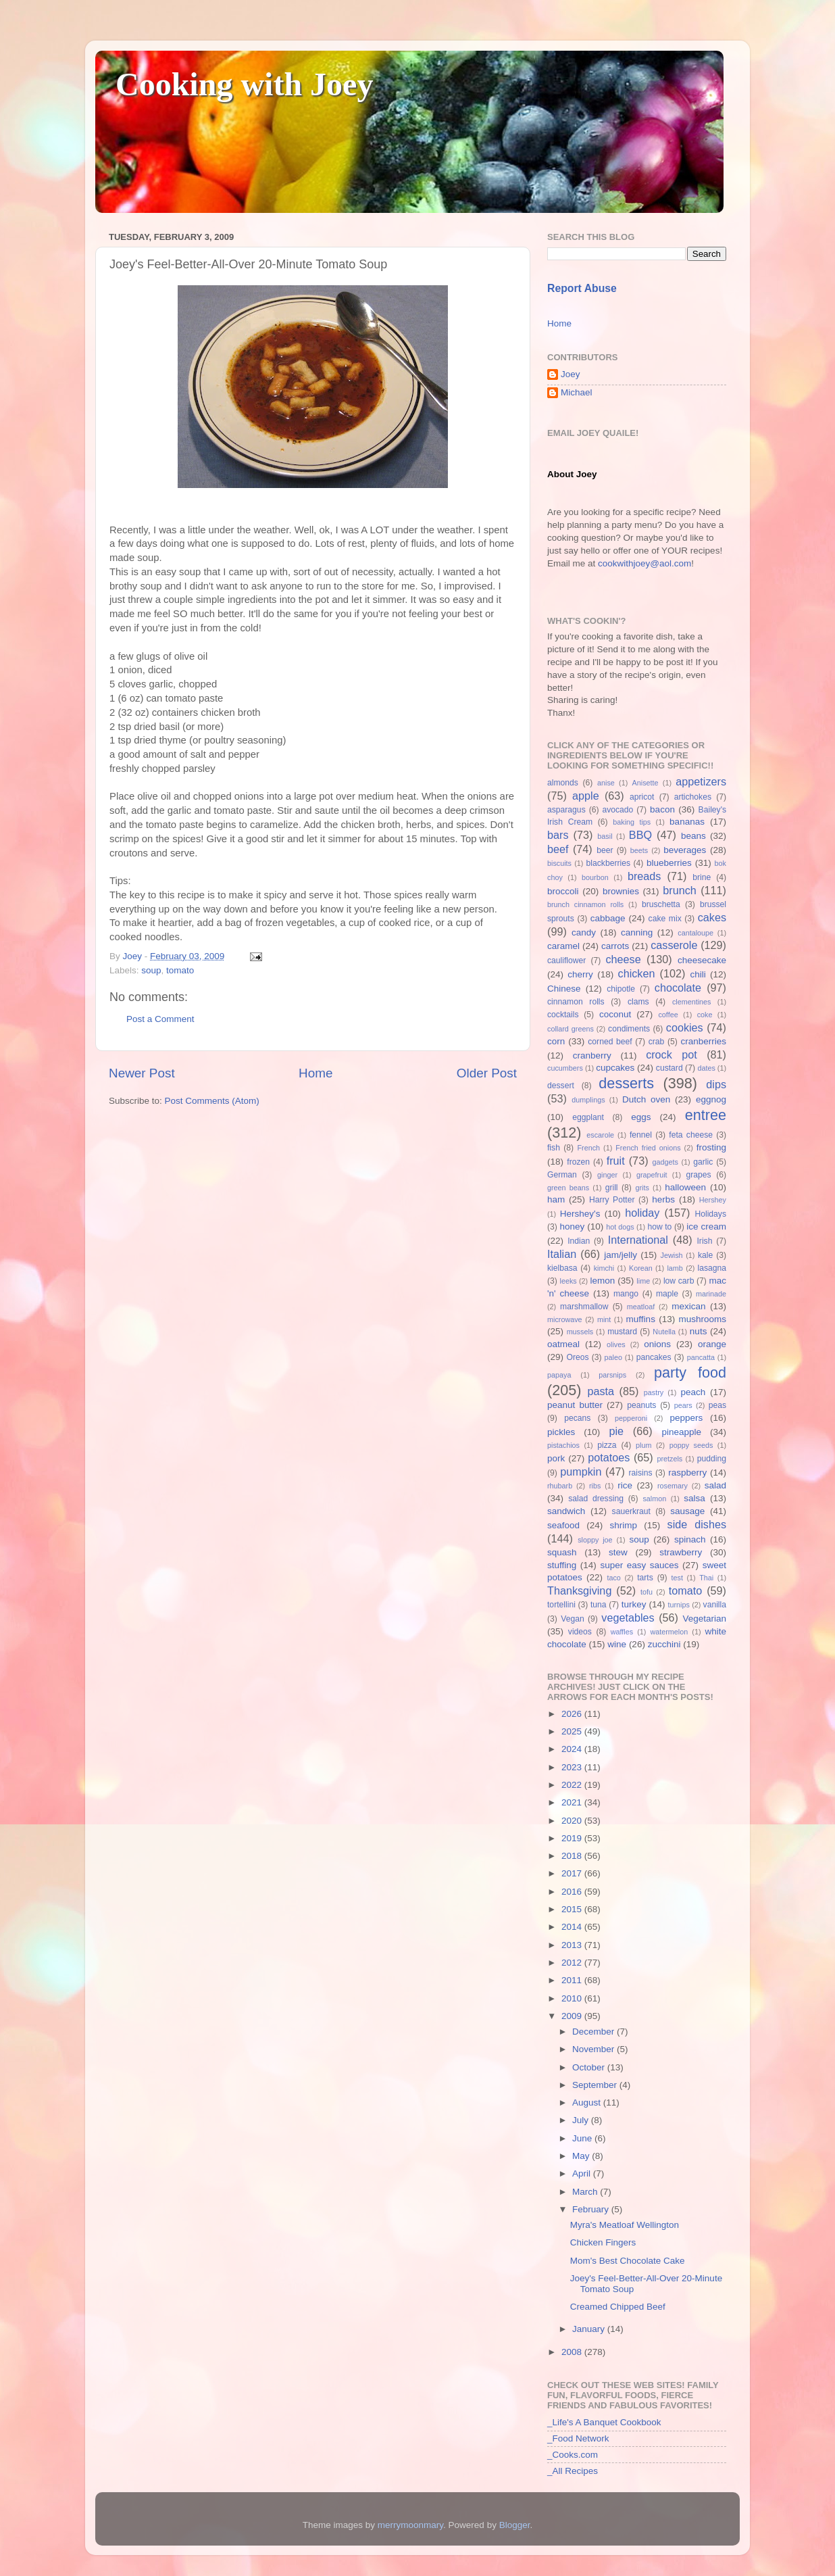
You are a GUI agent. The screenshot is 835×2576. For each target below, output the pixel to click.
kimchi (604, 1268)
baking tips (632, 822)
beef (558, 849)
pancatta (701, 1357)
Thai (706, 1578)
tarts (645, 1577)
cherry (580, 974)
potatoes (609, 1457)
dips (716, 1084)
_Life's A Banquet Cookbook (604, 2422)
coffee (668, 1015)
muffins (640, 1319)
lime (643, 1281)
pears (683, 1405)
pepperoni (631, 1418)
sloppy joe (595, 1540)
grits (642, 1188)
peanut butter (575, 1405)
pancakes (654, 1357)
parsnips (612, 1375)
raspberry (687, 1472)
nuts (698, 1331)
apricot (642, 797)
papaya (559, 1375)
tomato (180, 970)
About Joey (572, 474)
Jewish (672, 1255)
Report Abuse (582, 288)
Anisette (645, 783)
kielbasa (562, 1268)
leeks (568, 1281)
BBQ (640, 835)
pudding (711, 1458)
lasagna (712, 1268)
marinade (711, 1294)
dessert (560, 1085)
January (589, 2329)
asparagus (566, 810)
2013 (572, 1945)
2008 (572, 2352)
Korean (641, 1268)
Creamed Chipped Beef (617, 2307)
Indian (578, 1241)
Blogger (514, 2525)
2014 (572, 1927)
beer (605, 850)
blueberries (669, 863)
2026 (572, 1714)
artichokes (692, 797)
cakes (712, 917)
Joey (570, 374)
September (595, 2085)
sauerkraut (631, 1511)
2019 (572, 1838)
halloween (685, 1187)
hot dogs (620, 1227)
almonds (562, 782)
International (638, 1240)
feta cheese (691, 1135)
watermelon (669, 1632)
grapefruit (651, 1175)
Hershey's (580, 1214)
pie (616, 1431)
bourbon (595, 877)
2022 (572, 1785)
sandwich (566, 1511)
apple (585, 795)
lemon (602, 1280)
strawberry (680, 1552)
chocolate (678, 987)
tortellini (561, 1604)
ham (556, 1199)
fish (553, 1147)
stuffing (561, 1565)
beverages (684, 850)
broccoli (563, 891)
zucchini (664, 1644)
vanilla (714, 1604)
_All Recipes (572, 2471)
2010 (572, 1998)
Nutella (664, 1332)
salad (715, 1485)
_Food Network (578, 2438)
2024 (572, 1749)
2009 (572, 2016)
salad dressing (596, 1498)
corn (556, 1041)
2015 (572, 1909)
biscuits (559, 863)
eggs (641, 1117)
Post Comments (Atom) (212, 1101)
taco (613, 1578)
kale (705, 1255)
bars (558, 835)
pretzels (669, 1459)
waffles (622, 1632)
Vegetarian (704, 1618)
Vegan (572, 1619)
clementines (691, 1002)
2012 (572, 1963)
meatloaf (641, 1307)
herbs (663, 1199)
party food (690, 1372)
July (581, 2120)
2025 (572, 1731)
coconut (615, 1014)
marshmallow (584, 1306)
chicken (636, 973)
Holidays (710, 1214)
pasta (600, 1391)
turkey (634, 1604)
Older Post (487, 1073)
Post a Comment (160, 1019)
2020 (572, 1821)
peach (692, 1392)
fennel (641, 1135)
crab (657, 1041)
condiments (629, 1029)
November (594, 2049)
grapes (698, 1175)
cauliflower (566, 960)
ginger (607, 1175)
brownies (621, 891)
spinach (690, 1539)
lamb (674, 1268)
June (583, 2138)
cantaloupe (695, 933)
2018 (572, 1856)
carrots (615, 946)
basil (604, 836)
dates (706, 1068)
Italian (561, 1254)
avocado (617, 810)
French (588, 1148)
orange (712, 1344)
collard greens (570, 1029)
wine (616, 1644)
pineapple (681, 1432)
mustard (622, 1331)
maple (667, 1293)
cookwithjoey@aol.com (644, 563)
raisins (640, 1473)
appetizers (701, 781)
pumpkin (580, 1471)
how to (659, 1227)
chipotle (621, 989)
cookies (684, 1027)
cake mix (665, 918)
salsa (694, 1498)
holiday (642, 1213)
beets (639, 850)
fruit (616, 1161)
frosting (711, 1147)
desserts (626, 1083)
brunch (680, 890)
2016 (572, 1892)
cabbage (608, 918)
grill (611, 1187)
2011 (572, 1980)
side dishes (696, 1524)
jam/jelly (620, 1255)
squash (562, 1552)
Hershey (712, 1200)
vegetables (627, 1617)
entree (705, 1115)
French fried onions (647, 1148)
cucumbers (565, 1068)
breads (644, 876)
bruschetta (661, 904)
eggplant (588, 1117)
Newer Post (142, 1073)
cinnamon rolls (576, 1001)
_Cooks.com (572, 2455)
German (562, 1175)
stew (618, 1552)
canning (637, 932)
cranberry (592, 1055)
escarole (600, 1135)
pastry (653, 1392)
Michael (576, 392)
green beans (568, 1188)
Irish (704, 1241)
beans (693, 836)
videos (580, 1631)
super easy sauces (639, 1565)
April (582, 2173)
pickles (561, 1432)
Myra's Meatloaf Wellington (624, 2225)
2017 (572, 1873)
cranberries (703, 1041)
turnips (678, 1605)
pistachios (563, 1445)
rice (624, 1485)
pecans (577, 1418)
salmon (654, 1498)
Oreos (577, 1357)
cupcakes (615, 1068)
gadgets (665, 1162)
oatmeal (563, 1344)
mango (625, 1293)
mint (604, 1319)
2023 (572, 1767)
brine (701, 877)
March (586, 2192)
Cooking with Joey (244, 84)
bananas (687, 822)
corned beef (610, 1041)
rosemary (672, 1486)
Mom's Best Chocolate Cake (627, 2261)
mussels (580, 1332)
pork (556, 1458)
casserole (674, 945)
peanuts (641, 1405)
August (587, 2102)
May (582, 2156)
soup (151, 970)
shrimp (624, 1525)
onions (657, 1344)
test (677, 1578)
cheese (622, 959)
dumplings (588, 1100)
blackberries (608, 863)
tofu (646, 1592)
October (589, 2067)
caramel (563, 946)
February (591, 2209)
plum (643, 1445)
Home (315, 1073)
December (594, 2031)
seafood (563, 1525)
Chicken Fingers (603, 2242)
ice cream (706, 1226)
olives (616, 1344)
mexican (688, 1306)
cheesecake (702, 960)
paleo (613, 1357)
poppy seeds (691, 1445)
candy (584, 932)
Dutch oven (646, 1099)
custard (669, 1068)
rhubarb (559, 1486)
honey (571, 1226)
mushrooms (703, 1319)
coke (705, 1015)
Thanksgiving (579, 1590)
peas (717, 1405)
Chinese (564, 988)
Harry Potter (612, 1200)
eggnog (711, 1099)
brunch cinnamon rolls (585, 904)
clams (638, 1001)
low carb (678, 1281)
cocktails (563, 1014)
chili (697, 974)
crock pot (671, 1054)
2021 (572, 1802)
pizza (606, 1445)
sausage (687, 1511)
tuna (598, 1604)
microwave (564, 1319)
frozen (578, 1162)
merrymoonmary (410, 2525)
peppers (686, 1418)
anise (606, 783)
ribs (595, 1486)
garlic (703, 1162)
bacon (662, 809)
